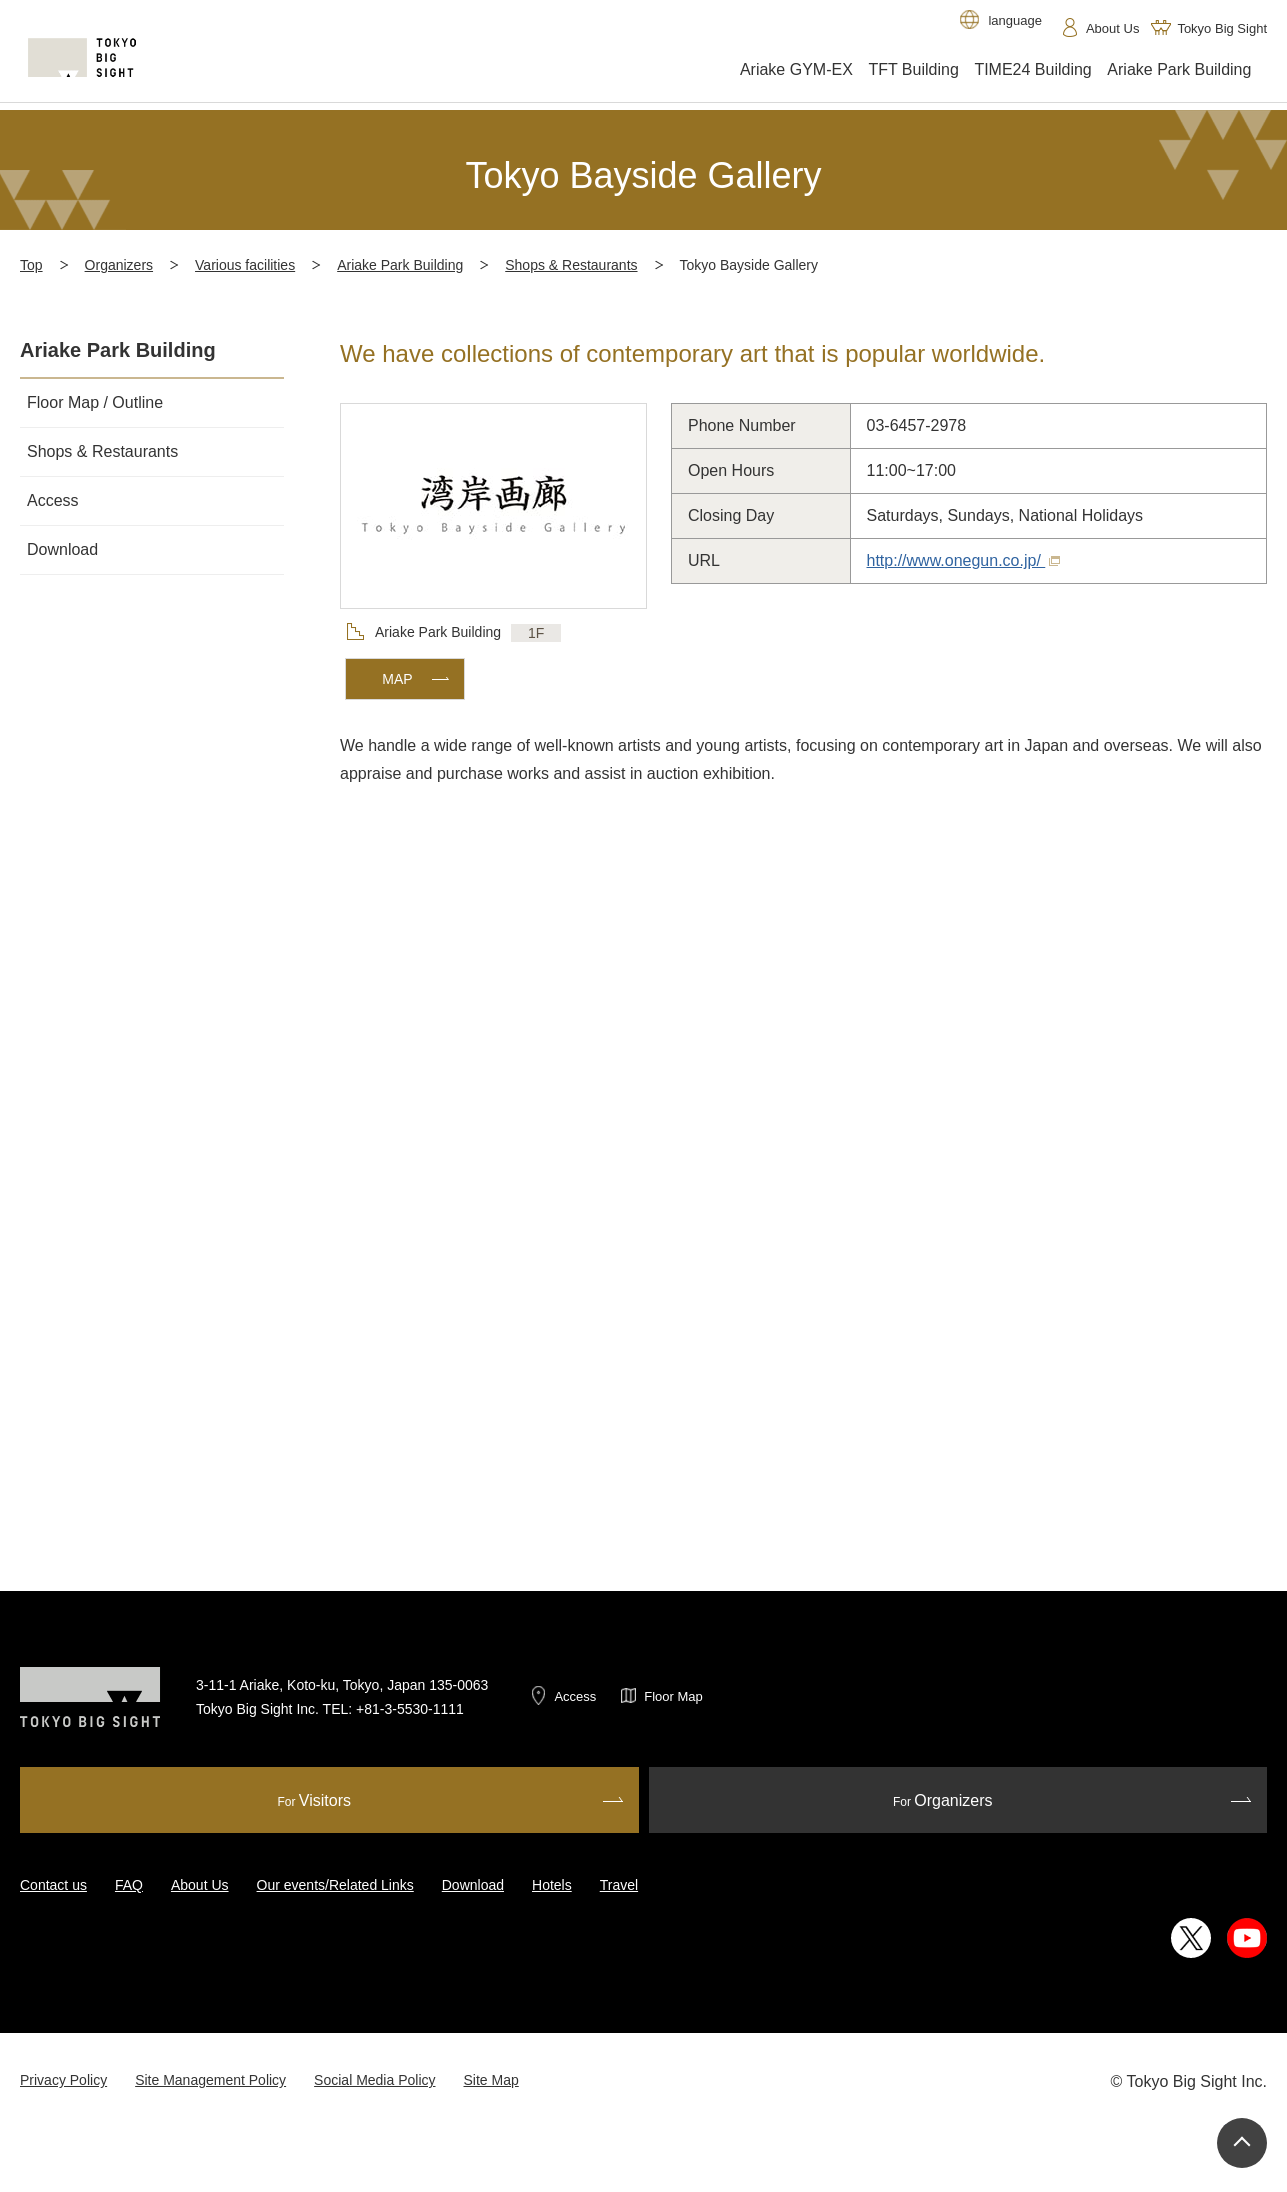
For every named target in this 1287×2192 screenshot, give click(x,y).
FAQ (129, 1885)
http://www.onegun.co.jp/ (964, 560)
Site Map (491, 2080)
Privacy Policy (63, 2080)
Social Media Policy (374, 2080)
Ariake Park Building (400, 265)
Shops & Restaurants (571, 265)
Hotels (552, 1885)
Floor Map (673, 1696)
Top (31, 265)
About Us (200, 1885)
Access (575, 1696)
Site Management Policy (210, 2080)
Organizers (119, 265)
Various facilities (245, 265)
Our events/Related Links (335, 1885)
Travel (619, 1885)
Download (473, 1885)
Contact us (53, 1885)
